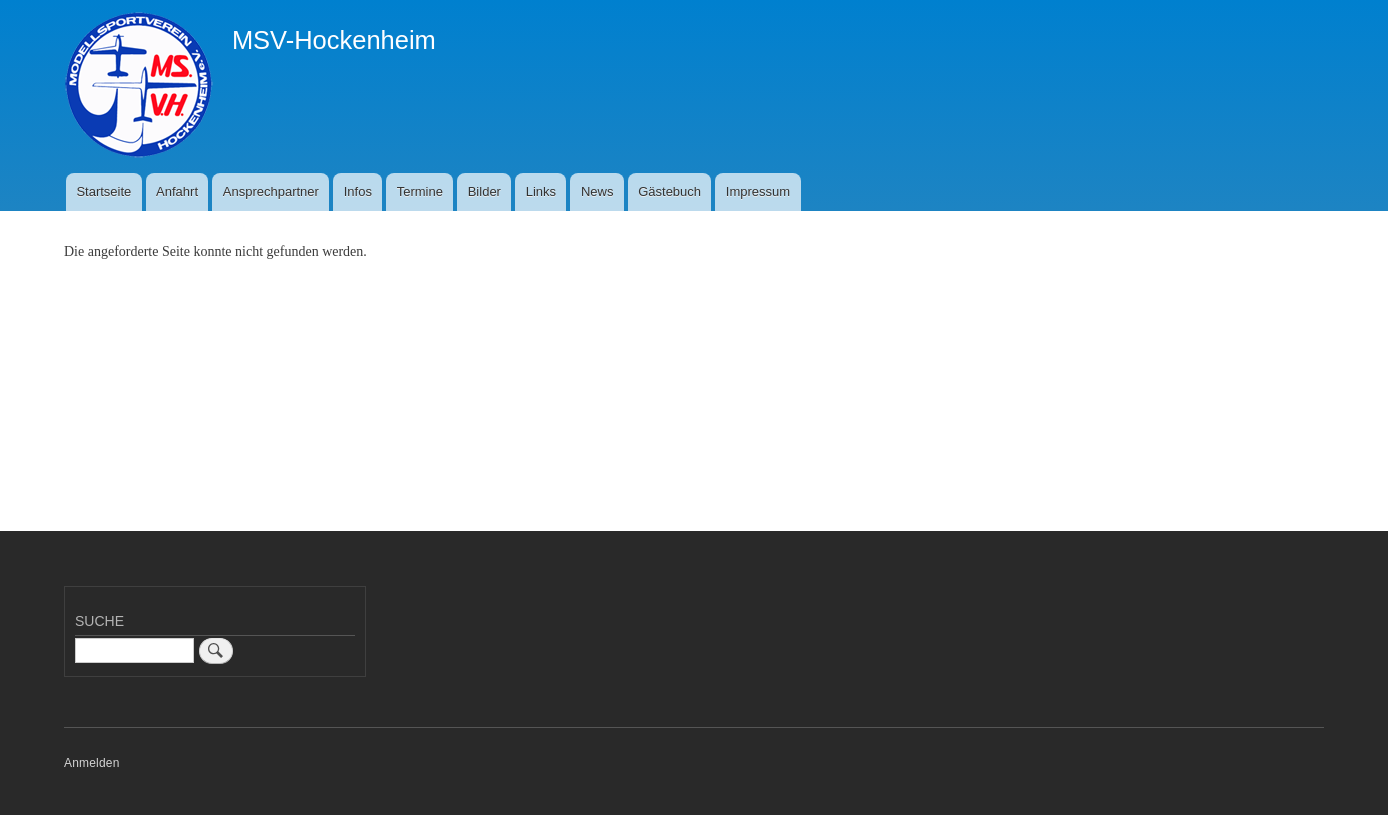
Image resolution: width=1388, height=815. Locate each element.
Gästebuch (669, 191)
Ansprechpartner (271, 191)
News (597, 191)
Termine (420, 191)
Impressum (758, 191)
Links (541, 191)
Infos (358, 191)
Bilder (484, 191)
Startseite (103, 191)
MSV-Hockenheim (334, 40)
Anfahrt (177, 191)
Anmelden (92, 763)
